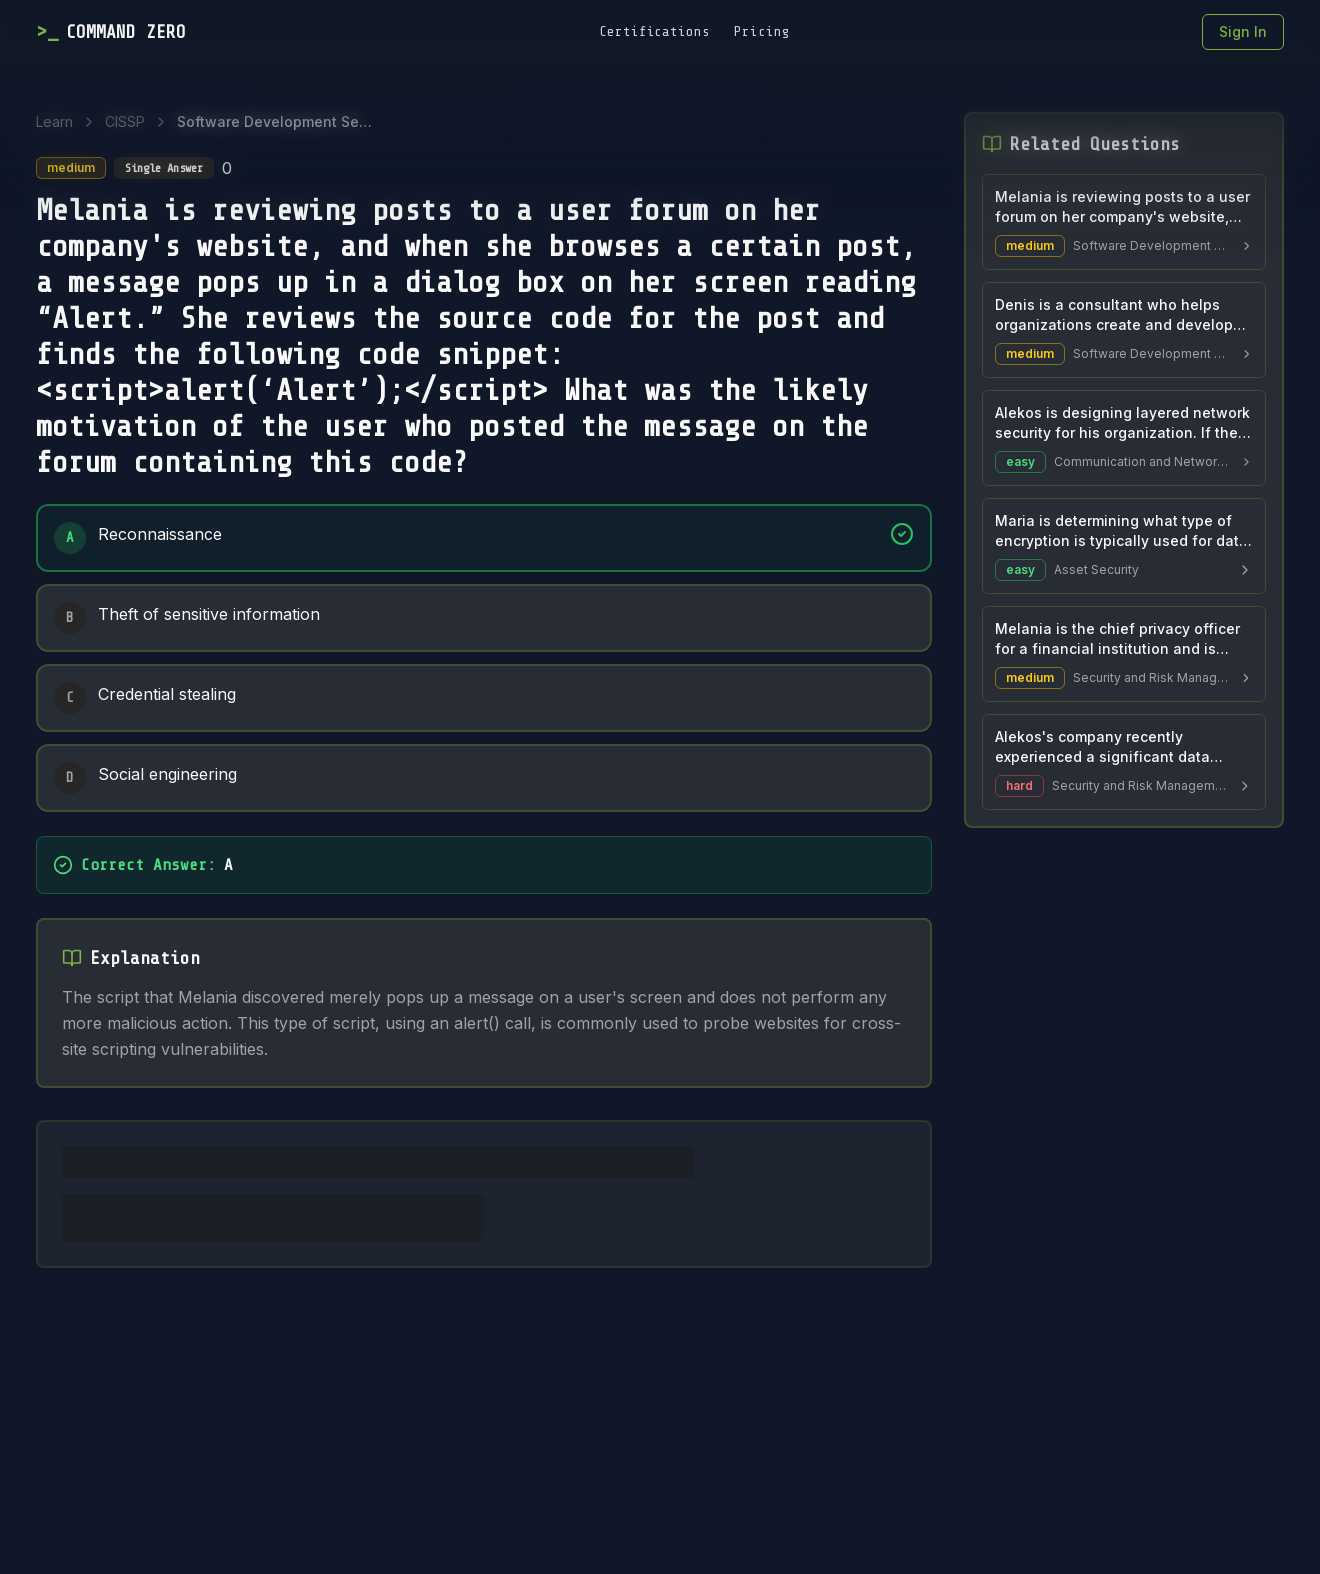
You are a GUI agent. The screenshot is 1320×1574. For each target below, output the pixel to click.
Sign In (1243, 31)
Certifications (654, 31)
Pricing (762, 31)
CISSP (125, 121)
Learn (54, 121)
